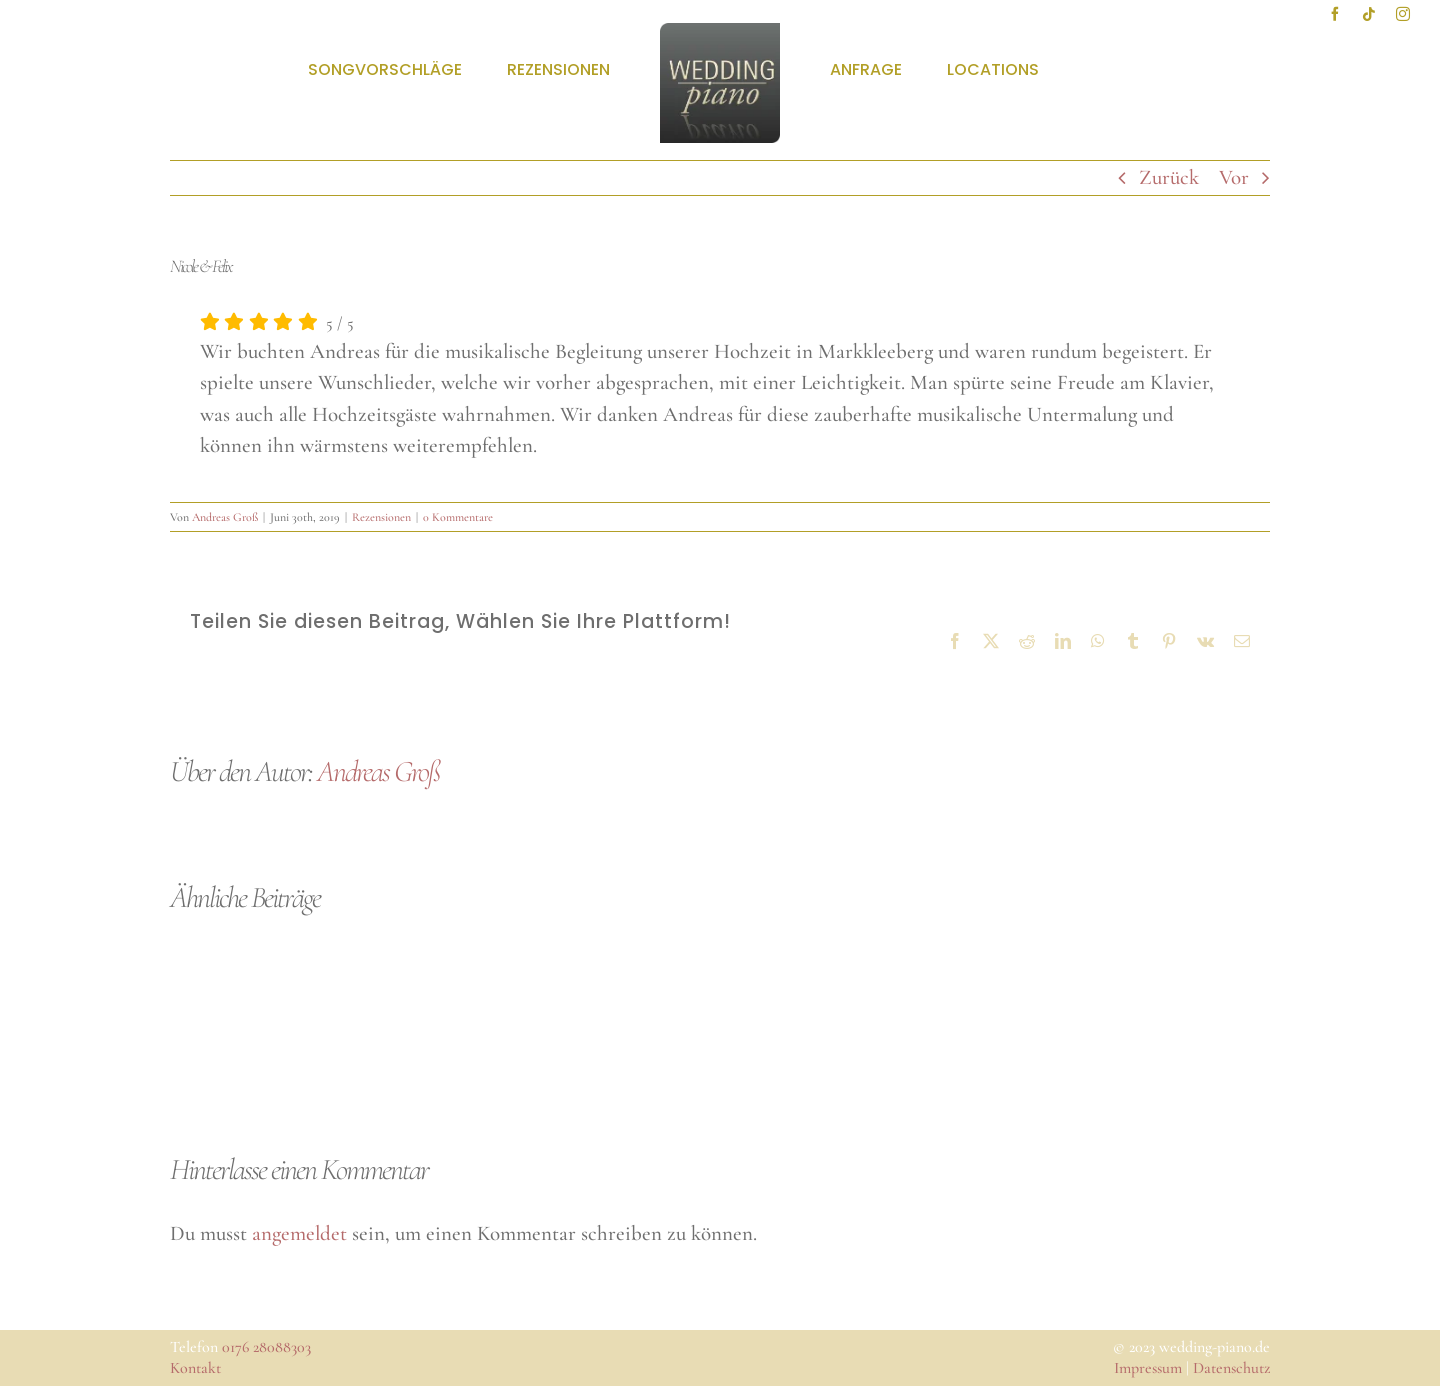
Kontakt (195, 1368)
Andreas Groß (225, 517)
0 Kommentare (458, 517)
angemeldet (299, 1233)
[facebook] (1335, 14)
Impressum (1148, 1368)
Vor (1234, 177)
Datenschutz (1231, 1368)
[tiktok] (1369, 14)
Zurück (1169, 177)
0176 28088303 (266, 1347)
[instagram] (1403, 14)
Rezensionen (381, 517)
